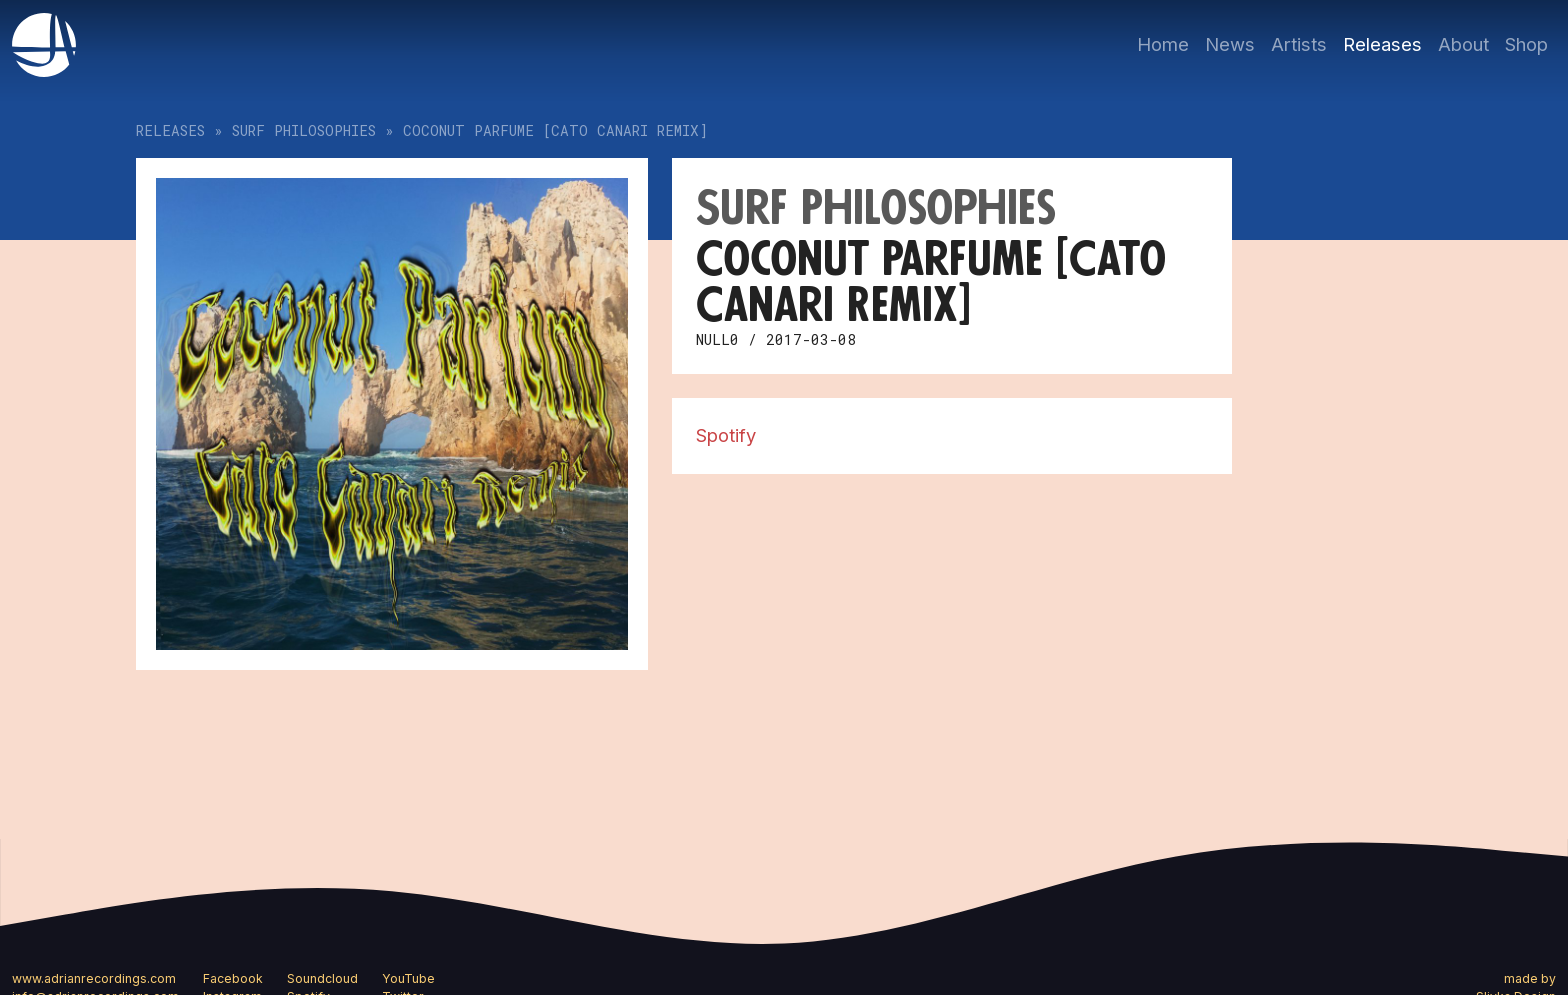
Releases (1382, 44)
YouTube (408, 978)
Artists (1299, 44)
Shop (1526, 44)
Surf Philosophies (304, 130)
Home (1163, 44)
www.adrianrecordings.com (94, 978)
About (1463, 44)
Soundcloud (322, 978)
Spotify (726, 435)
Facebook (233, 978)
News (1230, 44)
